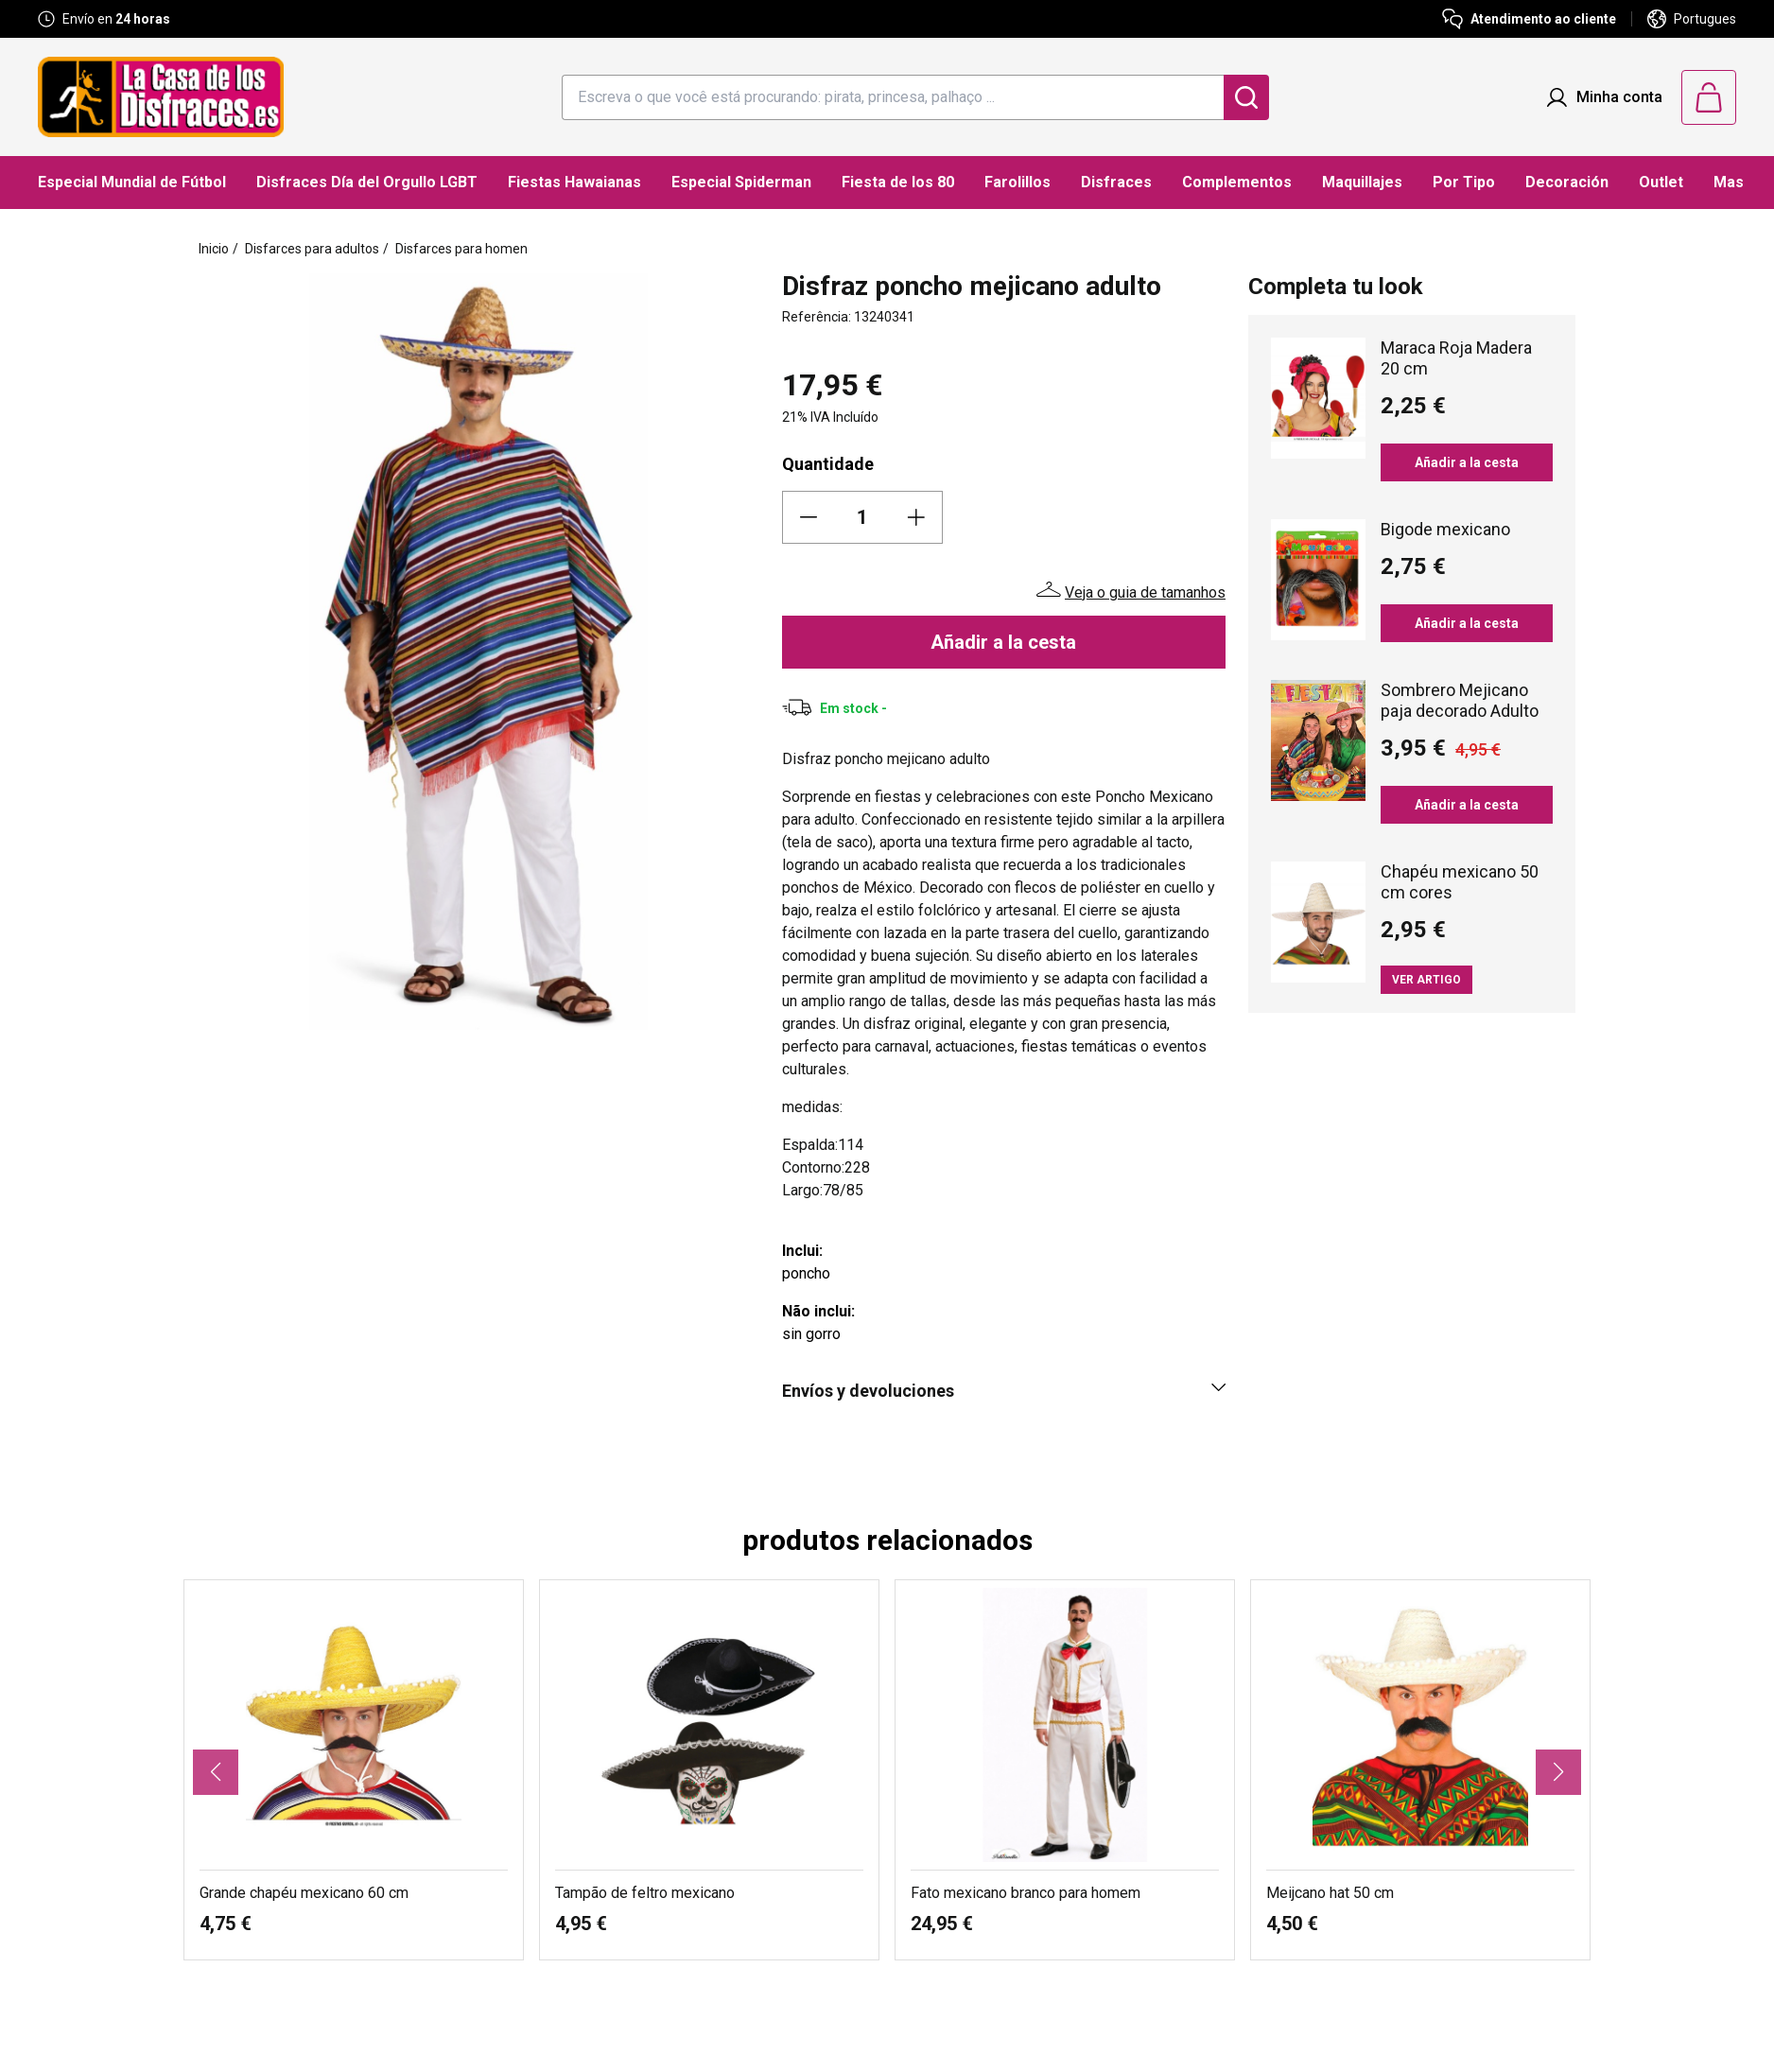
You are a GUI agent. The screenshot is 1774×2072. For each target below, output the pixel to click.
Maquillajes (1362, 182)
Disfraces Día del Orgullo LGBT (367, 182)
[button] (215, 1772)
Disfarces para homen (461, 248)
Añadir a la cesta (1003, 642)
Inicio (214, 248)
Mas (1728, 182)
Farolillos (1017, 182)
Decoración (1567, 182)
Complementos (1237, 182)
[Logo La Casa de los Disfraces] (161, 97)
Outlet (1661, 182)
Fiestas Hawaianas (574, 182)
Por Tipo (1464, 182)
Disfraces (1116, 182)
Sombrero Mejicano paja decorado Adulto (1460, 700)
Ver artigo (1426, 979)
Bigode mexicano (1445, 529)
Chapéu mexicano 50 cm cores (1460, 882)
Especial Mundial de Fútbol (132, 182)
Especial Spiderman (741, 182)
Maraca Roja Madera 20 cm (1456, 358)
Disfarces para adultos (312, 248)
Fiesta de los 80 (898, 182)
